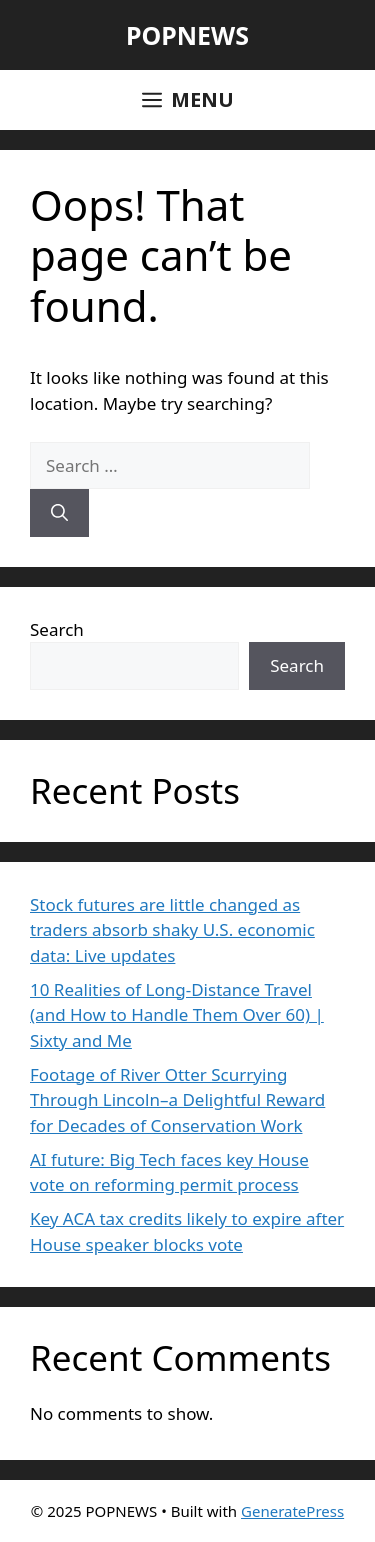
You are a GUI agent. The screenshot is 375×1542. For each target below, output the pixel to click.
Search (57, 629)
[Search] (59, 513)
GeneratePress (292, 1511)
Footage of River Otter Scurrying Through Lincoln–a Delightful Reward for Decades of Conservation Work (177, 1100)
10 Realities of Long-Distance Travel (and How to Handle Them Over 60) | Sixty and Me (177, 1015)
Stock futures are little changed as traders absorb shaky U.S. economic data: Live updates (172, 930)
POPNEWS (187, 35)
